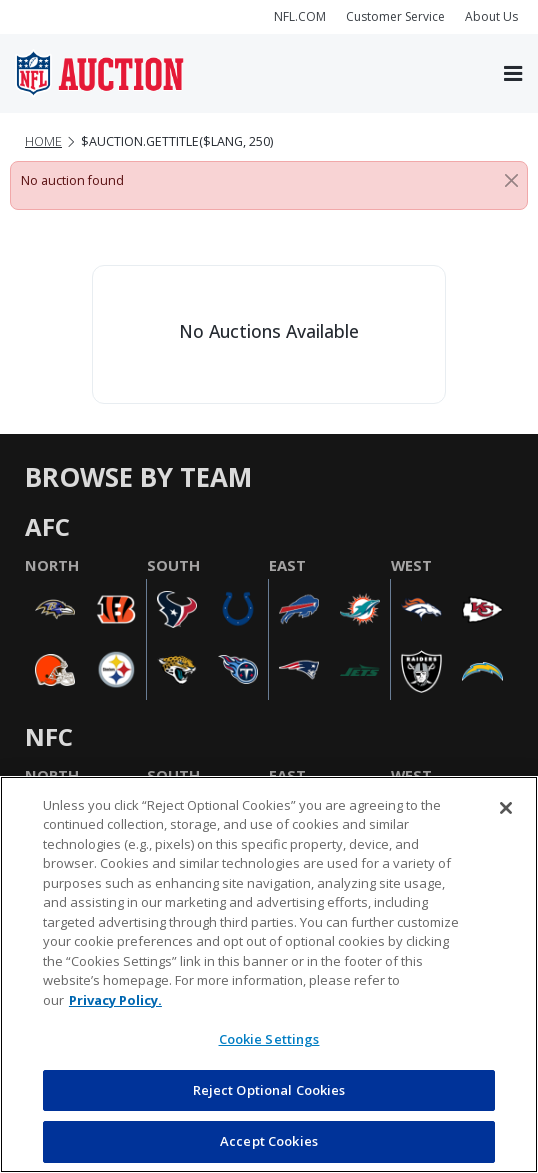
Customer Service (395, 16)
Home (43, 141)
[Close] (511, 181)
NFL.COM (300, 16)
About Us (491, 16)
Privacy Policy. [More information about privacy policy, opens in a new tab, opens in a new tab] (115, 1000)
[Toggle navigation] (513, 73)
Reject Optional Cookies (269, 1090)
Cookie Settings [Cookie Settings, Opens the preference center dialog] (269, 1039)
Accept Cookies (269, 1141)
